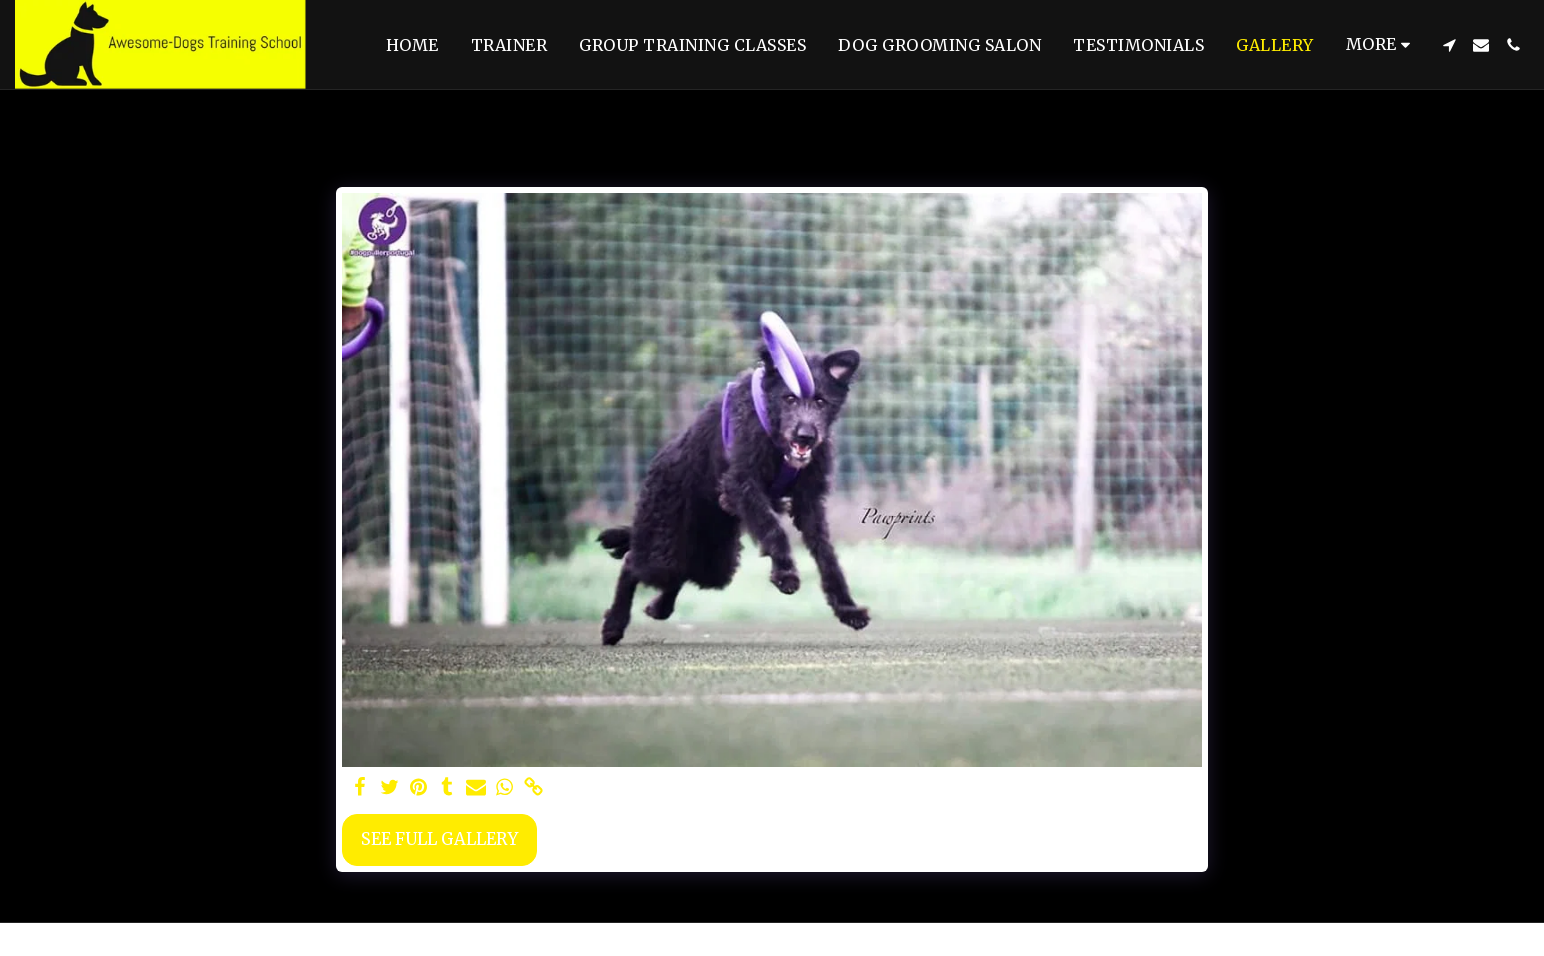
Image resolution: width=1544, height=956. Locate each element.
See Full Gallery (439, 839)
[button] (1449, 45)
